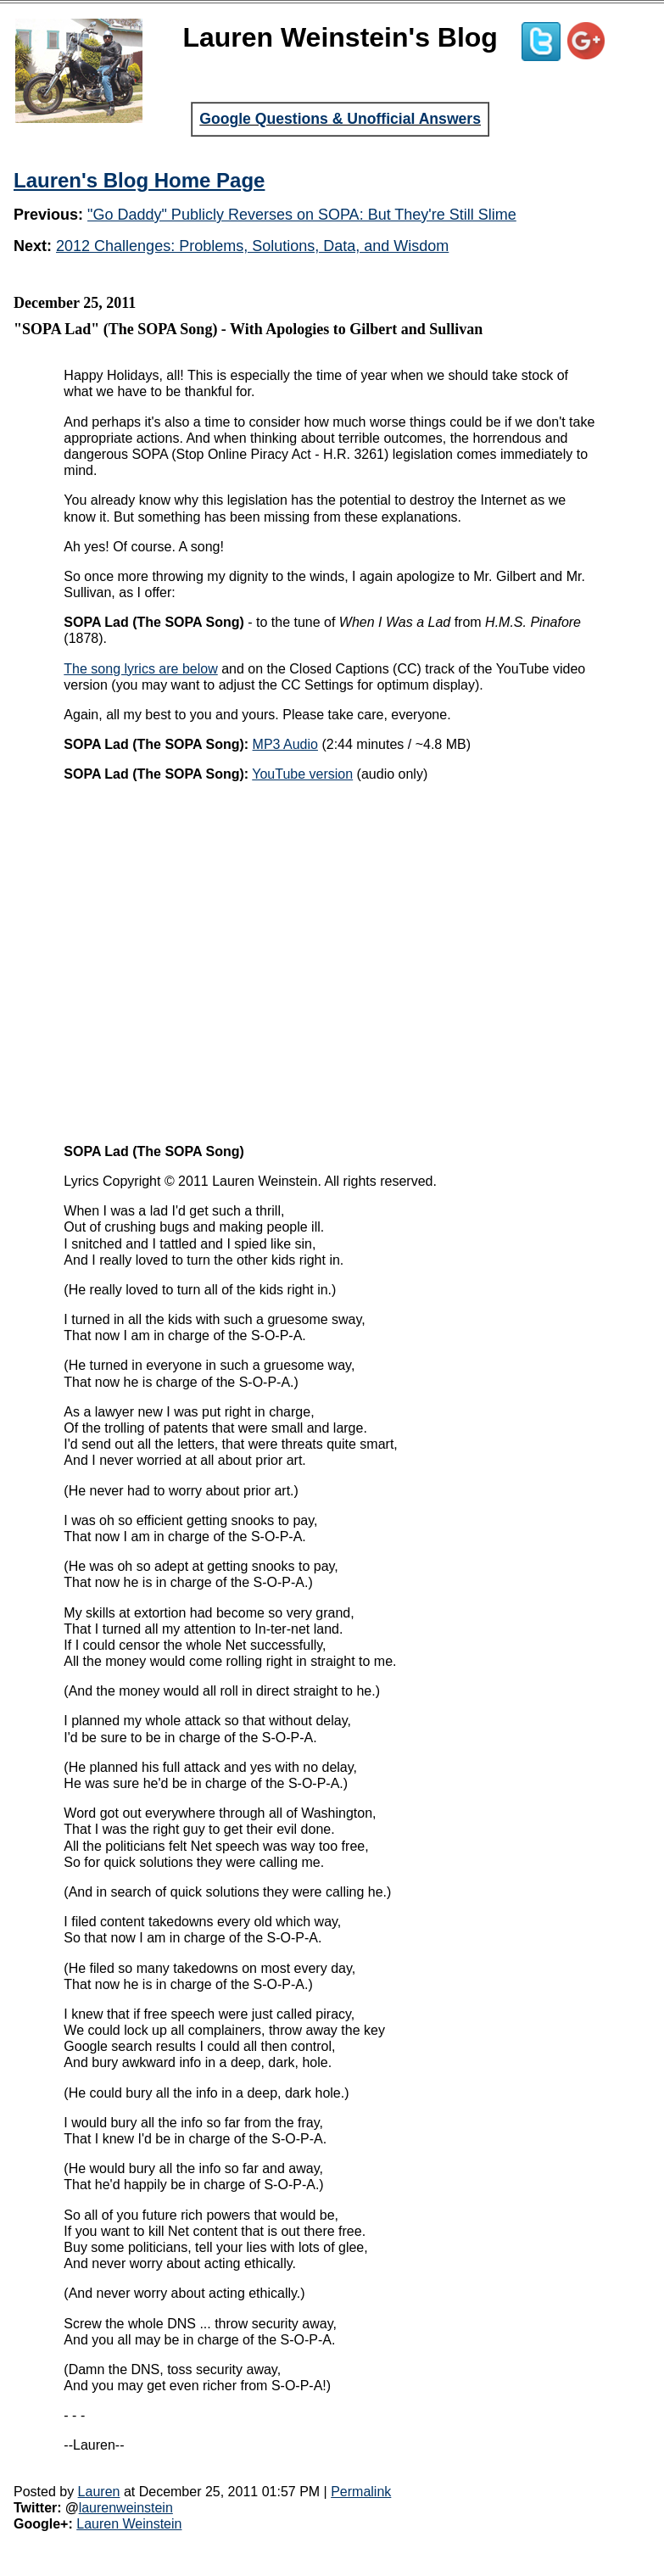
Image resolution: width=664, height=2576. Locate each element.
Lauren (99, 2491)
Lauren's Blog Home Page (139, 180)
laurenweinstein (126, 2508)
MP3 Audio (285, 744)
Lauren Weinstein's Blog (340, 37)
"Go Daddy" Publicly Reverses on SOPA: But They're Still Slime (301, 214)
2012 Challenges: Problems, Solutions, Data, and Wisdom (252, 245)
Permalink (361, 2491)
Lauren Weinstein (128, 2524)
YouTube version (302, 774)
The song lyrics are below (140, 669)
